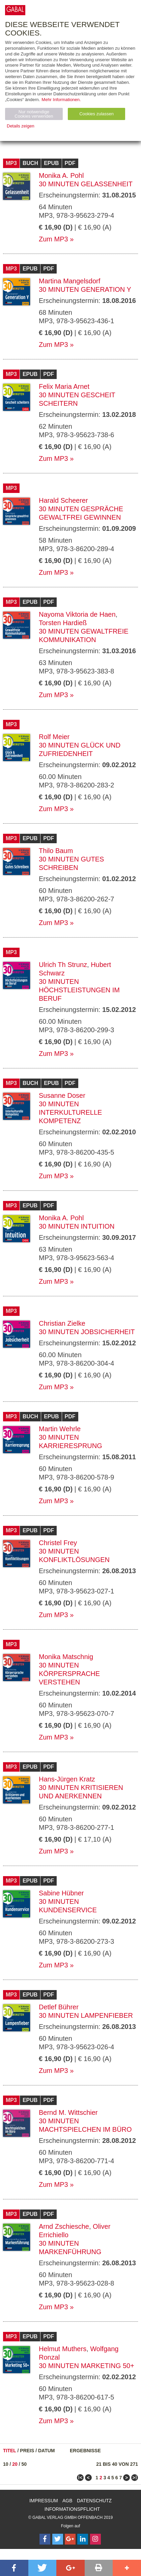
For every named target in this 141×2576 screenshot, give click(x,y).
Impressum (43, 2500)
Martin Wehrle (60, 1429)
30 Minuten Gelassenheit (86, 184)
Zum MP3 (53, 239)
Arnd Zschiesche (64, 2226)
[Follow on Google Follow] (70, 2539)
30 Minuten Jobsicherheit (87, 1332)
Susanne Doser (62, 1095)
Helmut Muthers (62, 2349)
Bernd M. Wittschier (68, 2112)
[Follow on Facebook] (44, 2539)
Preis (27, 2450)
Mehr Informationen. (61, 99)
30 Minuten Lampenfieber (86, 2015)
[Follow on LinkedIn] (82, 2539)
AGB (67, 2500)
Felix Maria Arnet (64, 386)
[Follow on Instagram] (95, 2539)
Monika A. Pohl (61, 175)
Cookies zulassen (96, 113)
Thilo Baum (56, 850)
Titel (9, 2450)
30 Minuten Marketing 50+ (86, 2365)
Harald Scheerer (63, 500)
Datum (46, 2450)
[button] (14, 2568)
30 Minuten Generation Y (85, 289)
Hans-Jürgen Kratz (67, 1779)
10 (5, 2464)
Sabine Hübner (61, 1893)
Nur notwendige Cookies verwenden (34, 114)
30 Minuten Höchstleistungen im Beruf (79, 990)
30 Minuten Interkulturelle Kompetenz (70, 1112)
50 (24, 2464)
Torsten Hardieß (63, 623)
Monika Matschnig (66, 1656)
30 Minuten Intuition (76, 1226)
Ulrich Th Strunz (63, 964)
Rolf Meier (54, 736)
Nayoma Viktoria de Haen (77, 614)
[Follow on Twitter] (57, 2539)
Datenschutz (94, 2500)
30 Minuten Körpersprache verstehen (69, 1673)
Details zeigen (20, 125)
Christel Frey (58, 1542)
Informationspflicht (72, 2509)
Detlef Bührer (59, 2007)
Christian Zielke (62, 1323)
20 (15, 2464)
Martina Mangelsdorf (69, 281)
